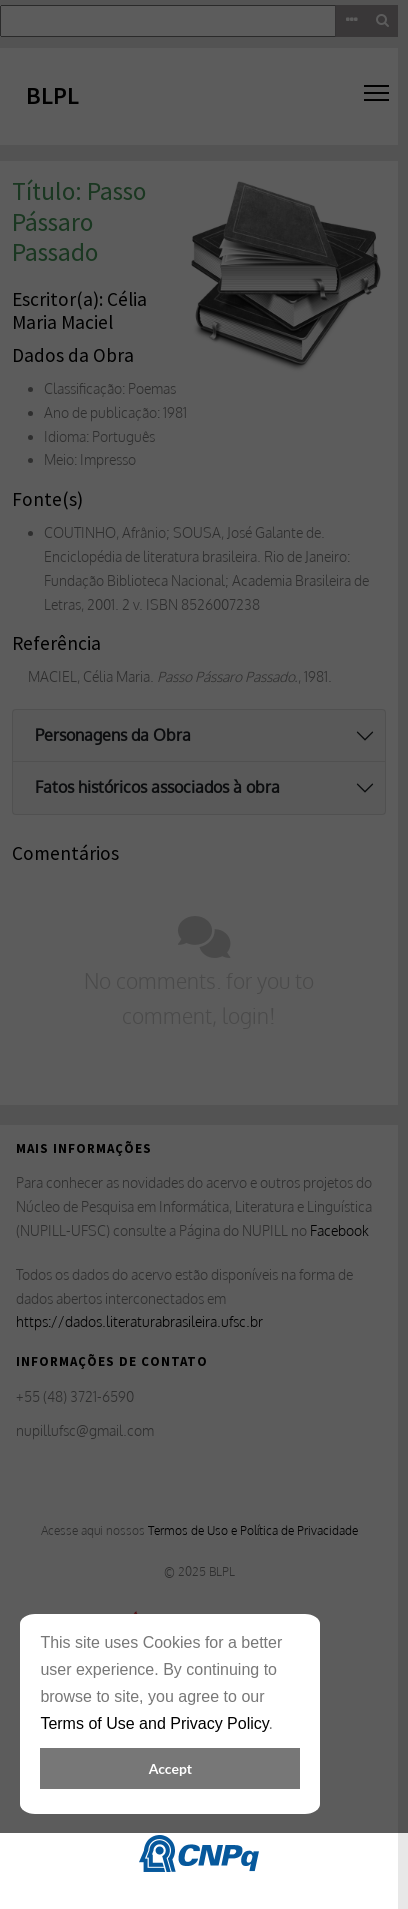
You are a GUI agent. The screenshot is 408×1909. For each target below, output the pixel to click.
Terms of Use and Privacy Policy (154, 1723)
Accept (170, 1768)
